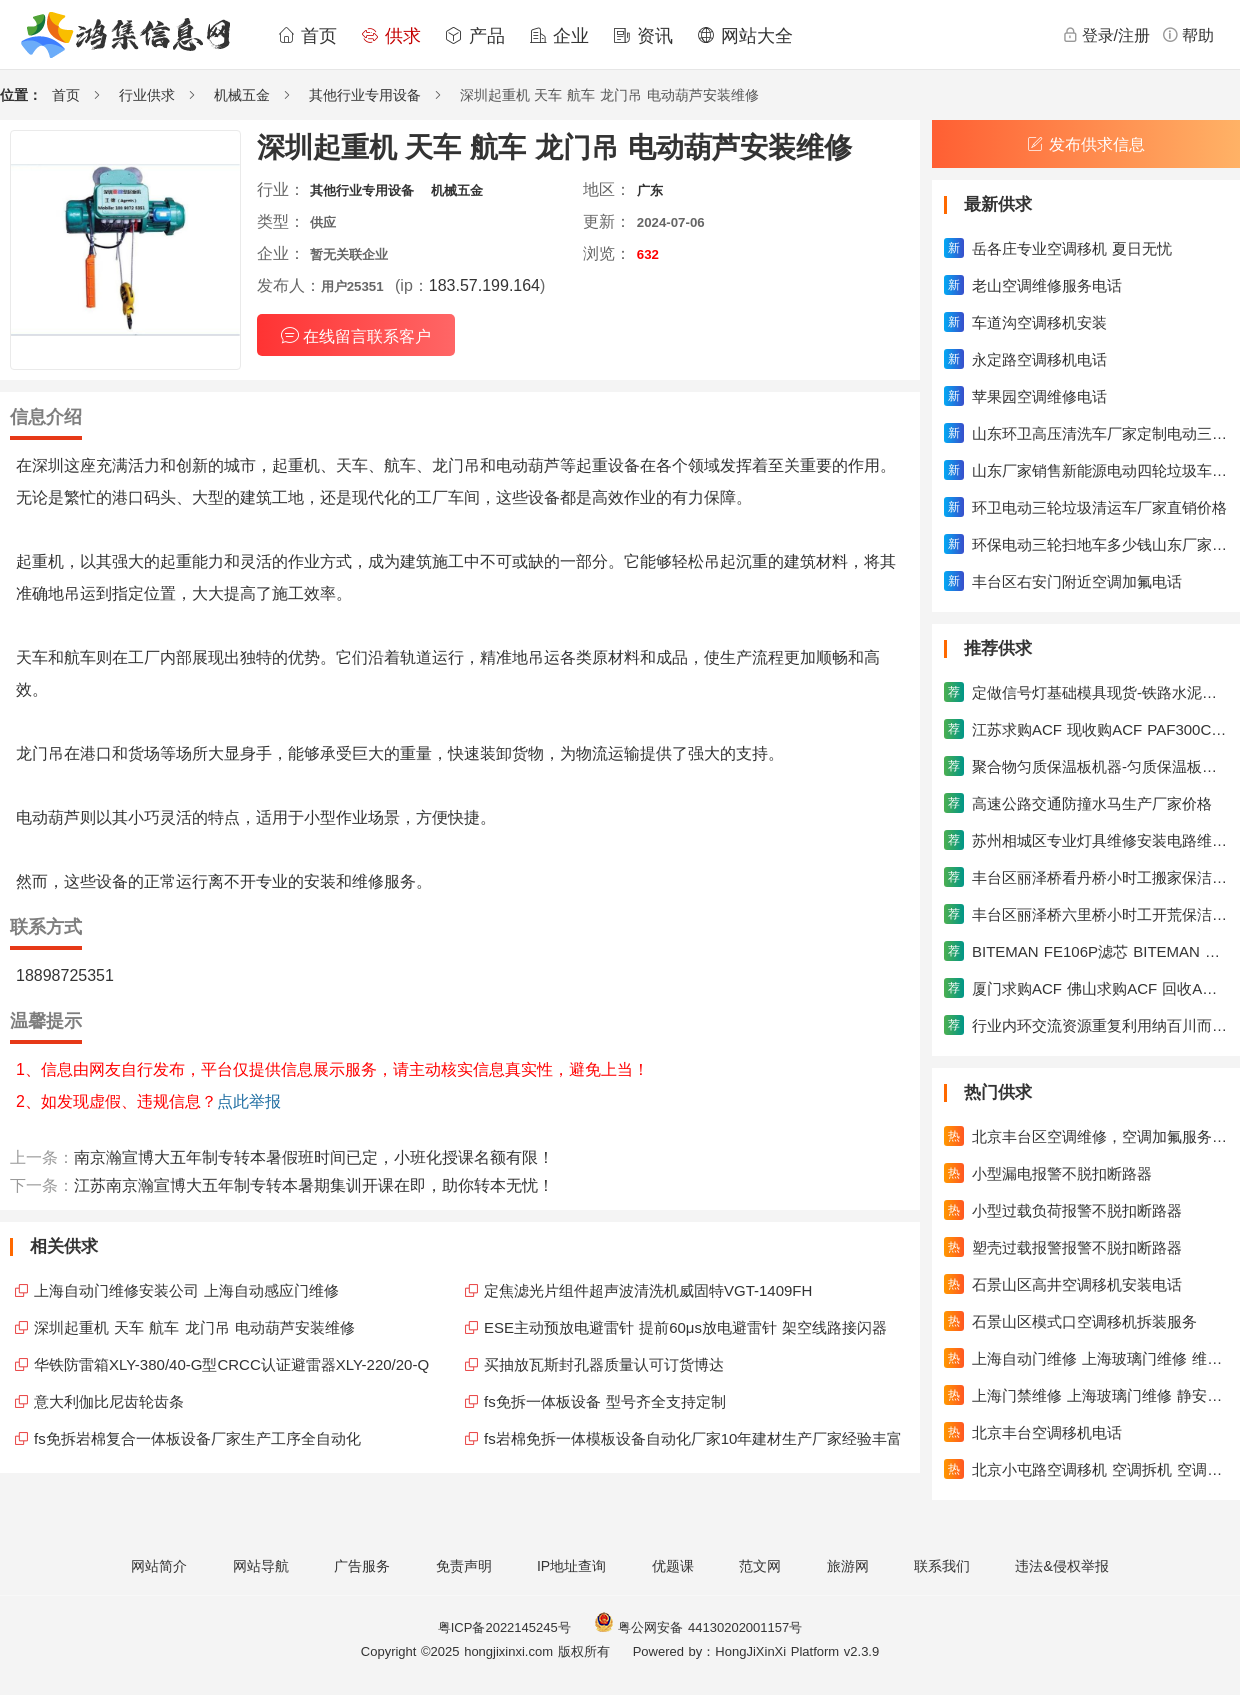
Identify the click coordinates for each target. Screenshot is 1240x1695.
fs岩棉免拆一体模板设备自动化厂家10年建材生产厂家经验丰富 (693, 1438)
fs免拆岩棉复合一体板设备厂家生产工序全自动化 (197, 1438)
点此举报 (249, 1101)
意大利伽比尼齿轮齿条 (109, 1401)
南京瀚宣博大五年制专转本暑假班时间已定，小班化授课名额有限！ (314, 1157)
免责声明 (464, 1566)
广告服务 (362, 1566)
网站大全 (745, 36)
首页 (307, 36)
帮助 (1188, 35)
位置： (21, 95)
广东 (650, 190)
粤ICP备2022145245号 (504, 1627)
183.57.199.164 (484, 285)
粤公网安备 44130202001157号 (698, 1627)
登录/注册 (1106, 35)
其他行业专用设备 (365, 95)
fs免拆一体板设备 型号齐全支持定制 (605, 1401)
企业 (559, 36)
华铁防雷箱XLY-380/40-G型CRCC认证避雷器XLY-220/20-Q (231, 1364)
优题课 (673, 1566)
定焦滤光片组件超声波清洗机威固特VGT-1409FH (648, 1290)
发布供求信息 (1086, 144)
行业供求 (147, 95)
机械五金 (242, 95)
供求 (391, 36)
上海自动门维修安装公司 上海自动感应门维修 (186, 1290)
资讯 (643, 36)
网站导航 (261, 1566)
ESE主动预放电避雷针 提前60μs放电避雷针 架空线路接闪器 (685, 1327)
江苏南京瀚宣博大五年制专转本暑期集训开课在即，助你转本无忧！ (314, 1185)
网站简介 (159, 1566)
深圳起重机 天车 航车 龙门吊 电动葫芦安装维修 (194, 1327)
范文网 (760, 1566)
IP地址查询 (571, 1566)
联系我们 (942, 1566)
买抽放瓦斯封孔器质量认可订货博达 (604, 1364)
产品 (475, 36)
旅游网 (848, 1566)
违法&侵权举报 (1061, 1566)
